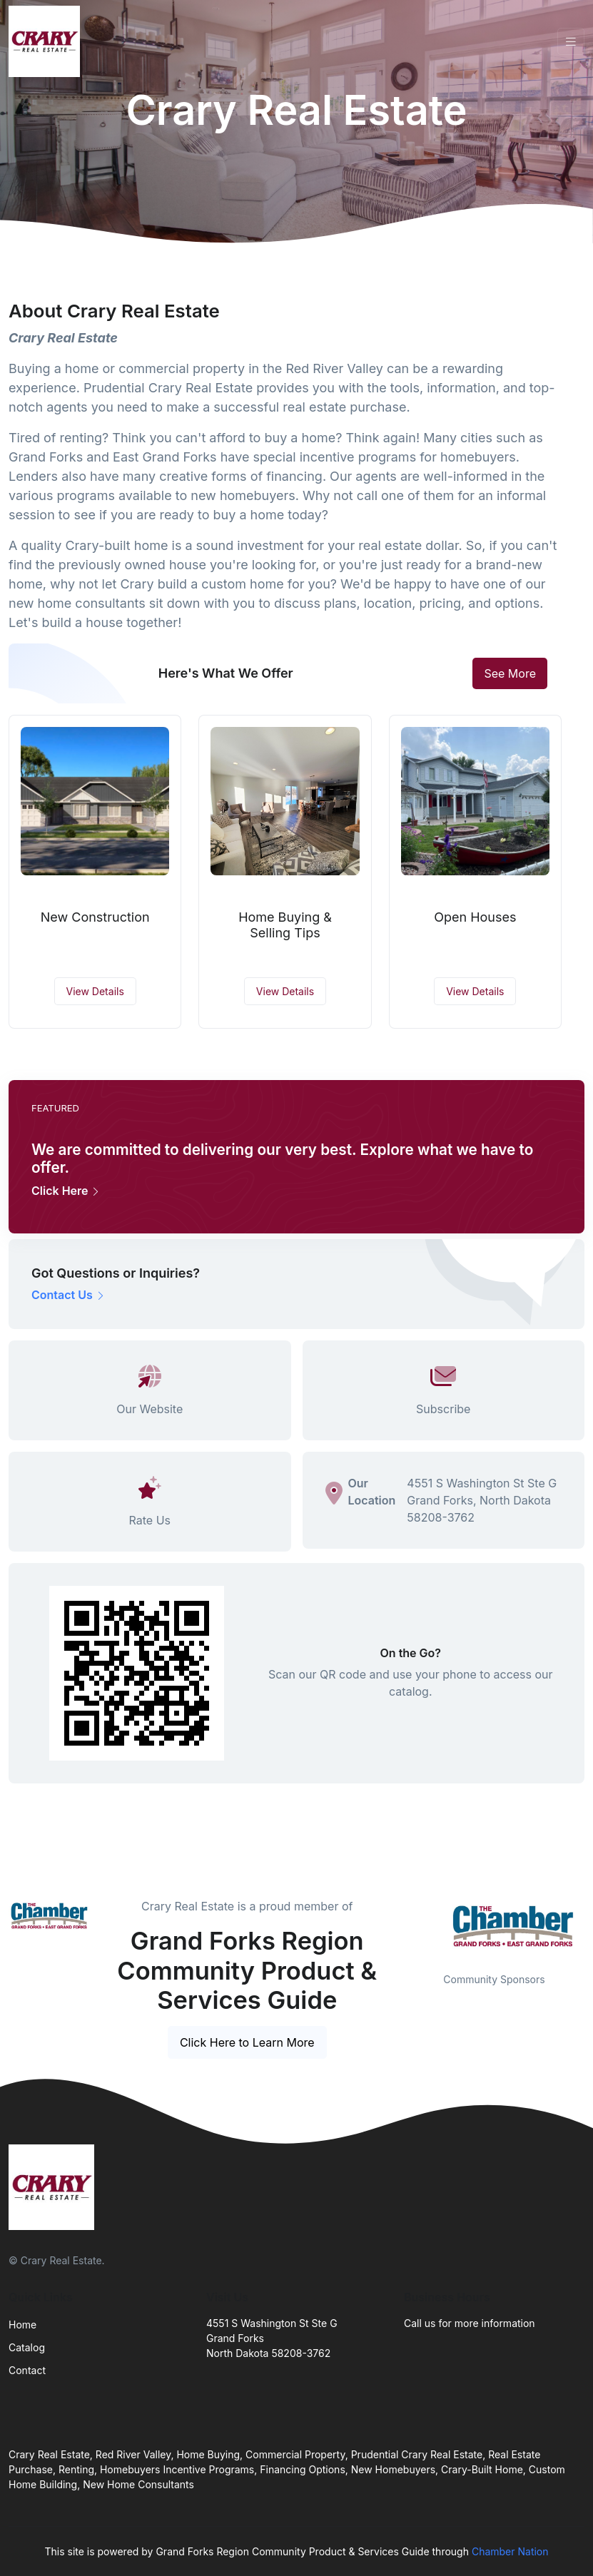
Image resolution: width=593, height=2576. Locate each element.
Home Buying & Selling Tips (285, 925)
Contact (27, 2370)
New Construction (95, 917)
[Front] (47, 41)
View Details (95, 991)
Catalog (27, 2347)
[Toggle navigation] (570, 42)
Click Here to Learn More (247, 2042)
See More (510, 673)
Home (22, 2324)
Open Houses (475, 917)
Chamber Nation (510, 2551)
